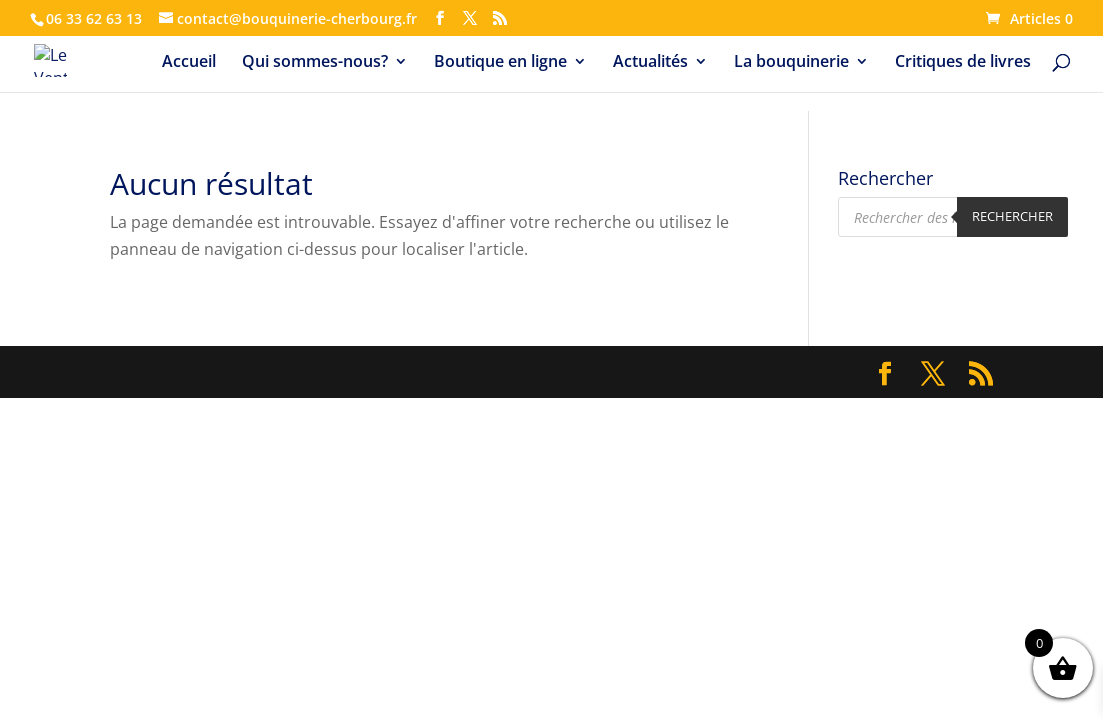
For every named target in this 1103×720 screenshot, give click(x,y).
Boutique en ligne (500, 63)
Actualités (650, 63)
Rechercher (1012, 216)
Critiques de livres (963, 63)
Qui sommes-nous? (315, 63)
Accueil (189, 63)
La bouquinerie (791, 63)
